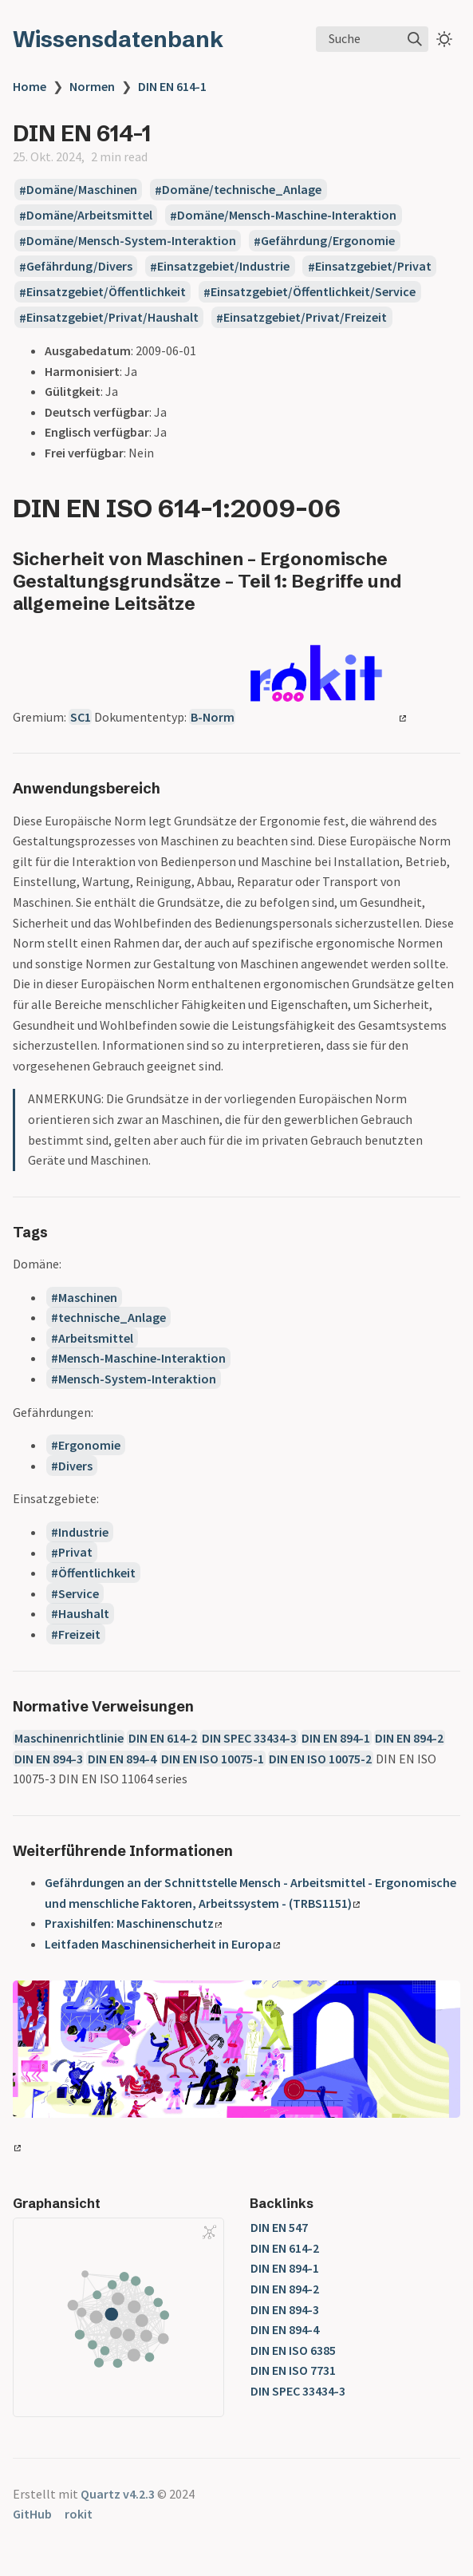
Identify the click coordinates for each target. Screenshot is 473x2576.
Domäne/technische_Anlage (241, 190)
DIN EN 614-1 (172, 86)
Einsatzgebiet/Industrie (223, 267)
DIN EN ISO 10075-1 (212, 1759)
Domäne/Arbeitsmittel (89, 216)
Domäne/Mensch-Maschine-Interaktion (286, 216)
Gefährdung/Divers (79, 267)
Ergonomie (89, 1445)
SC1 (80, 717)
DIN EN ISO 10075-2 (320, 1759)
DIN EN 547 (279, 2227)
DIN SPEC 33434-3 (249, 1738)
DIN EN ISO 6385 (293, 2350)
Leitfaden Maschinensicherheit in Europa (162, 1944)
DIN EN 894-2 (409, 1738)
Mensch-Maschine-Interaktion (142, 1358)
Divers (75, 1466)
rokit (79, 2514)
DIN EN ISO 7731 (293, 2370)
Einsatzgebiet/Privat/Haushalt (112, 318)
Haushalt (83, 1613)
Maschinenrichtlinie (69, 1738)
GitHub (32, 2514)
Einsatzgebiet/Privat (373, 267)
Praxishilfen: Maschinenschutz (133, 1923)
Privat (75, 1553)
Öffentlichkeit (97, 1573)
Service (78, 1593)
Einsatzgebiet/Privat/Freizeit (305, 318)
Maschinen (87, 1297)
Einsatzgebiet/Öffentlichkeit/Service (313, 292)
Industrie (83, 1532)
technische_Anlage (112, 1317)
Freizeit (79, 1634)
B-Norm (213, 717)
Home (29, 86)
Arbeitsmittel (95, 1338)
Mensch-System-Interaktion (137, 1379)
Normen (92, 86)
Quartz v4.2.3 (118, 2494)
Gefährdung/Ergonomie (328, 241)
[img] (415, 39)
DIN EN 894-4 (122, 1759)
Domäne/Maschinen (81, 190)
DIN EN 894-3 (48, 1759)
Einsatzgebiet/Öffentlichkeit (106, 292)
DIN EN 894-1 (336, 1738)
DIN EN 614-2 (162, 1738)
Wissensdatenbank (118, 39)
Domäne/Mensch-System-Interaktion (131, 241)
